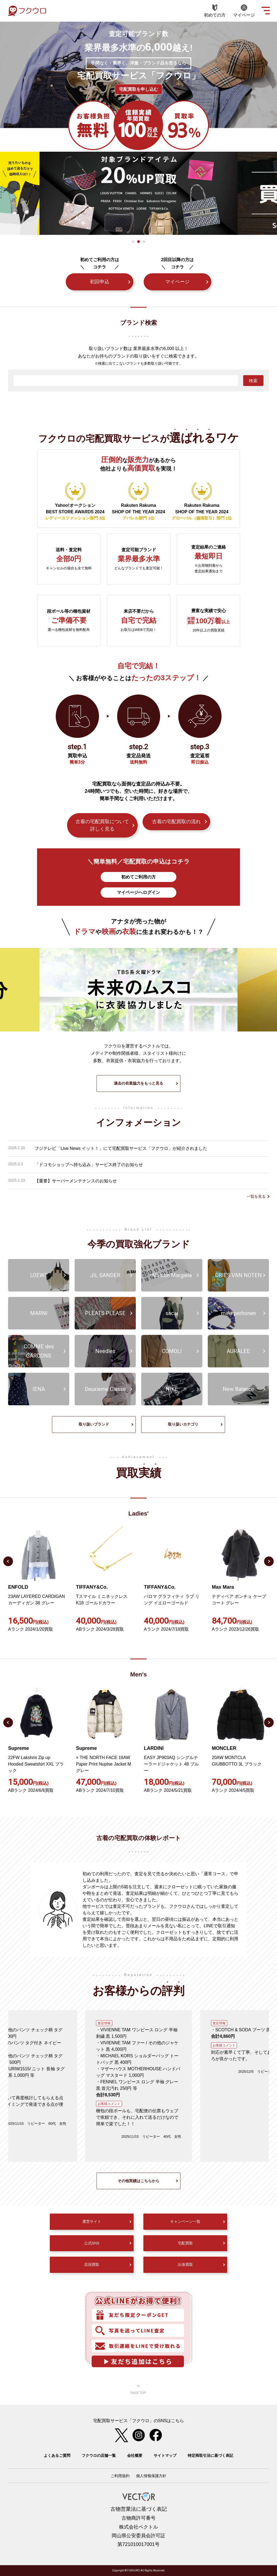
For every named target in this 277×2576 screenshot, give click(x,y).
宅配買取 (185, 2243)
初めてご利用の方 (138, 877)
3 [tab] (144, 241)
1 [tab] (133, 241)
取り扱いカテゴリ (183, 1424)
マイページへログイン (138, 892)
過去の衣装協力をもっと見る (138, 1083)
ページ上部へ (138, 2389)
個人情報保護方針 (151, 2476)
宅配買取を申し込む (138, 89)
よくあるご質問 (57, 2455)
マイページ (177, 281)
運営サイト (91, 2221)
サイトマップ (165, 2455)
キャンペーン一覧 (185, 2221)
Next (268, 1561)
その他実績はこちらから (138, 2181)
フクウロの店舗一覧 (99, 2455)
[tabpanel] (138, 193)
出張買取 (185, 2264)
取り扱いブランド (94, 1424)
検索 (253, 380)
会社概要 (134, 2455)
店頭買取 (91, 2264)
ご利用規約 (120, 2476)
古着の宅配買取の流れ (176, 821)
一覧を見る (256, 1196)
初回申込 (99, 281)
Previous (8, 1561)
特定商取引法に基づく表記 (210, 2455)
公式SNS (92, 2243)
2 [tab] (138, 241)
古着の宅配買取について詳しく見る (102, 825)
